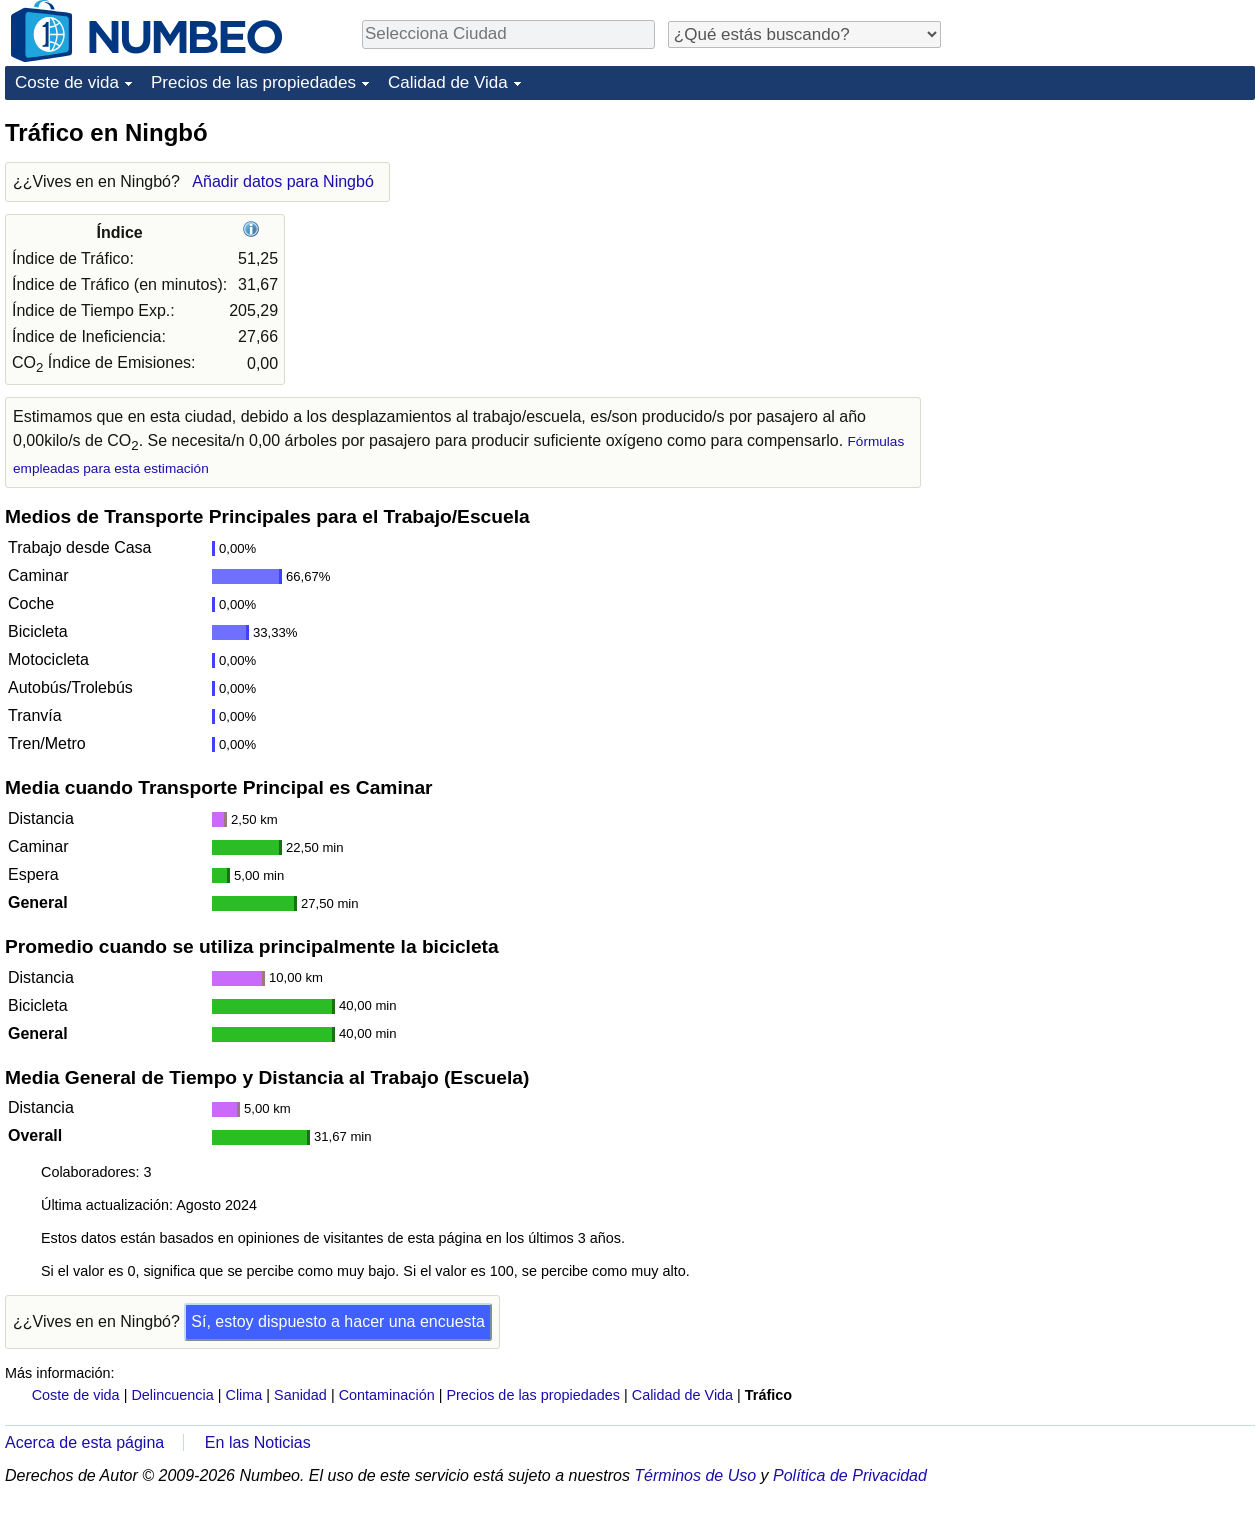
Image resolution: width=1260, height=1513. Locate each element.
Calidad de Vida (448, 82)
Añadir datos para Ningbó (282, 181)
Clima (244, 1395)
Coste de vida (67, 82)
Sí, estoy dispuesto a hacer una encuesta (338, 1321)
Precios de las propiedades (253, 82)
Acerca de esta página (84, 1442)
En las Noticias (258, 1442)
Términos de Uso (695, 1475)
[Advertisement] (1105, 242)
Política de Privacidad (850, 1475)
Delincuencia (172, 1395)
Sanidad (300, 1395)
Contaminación (387, 1395)
